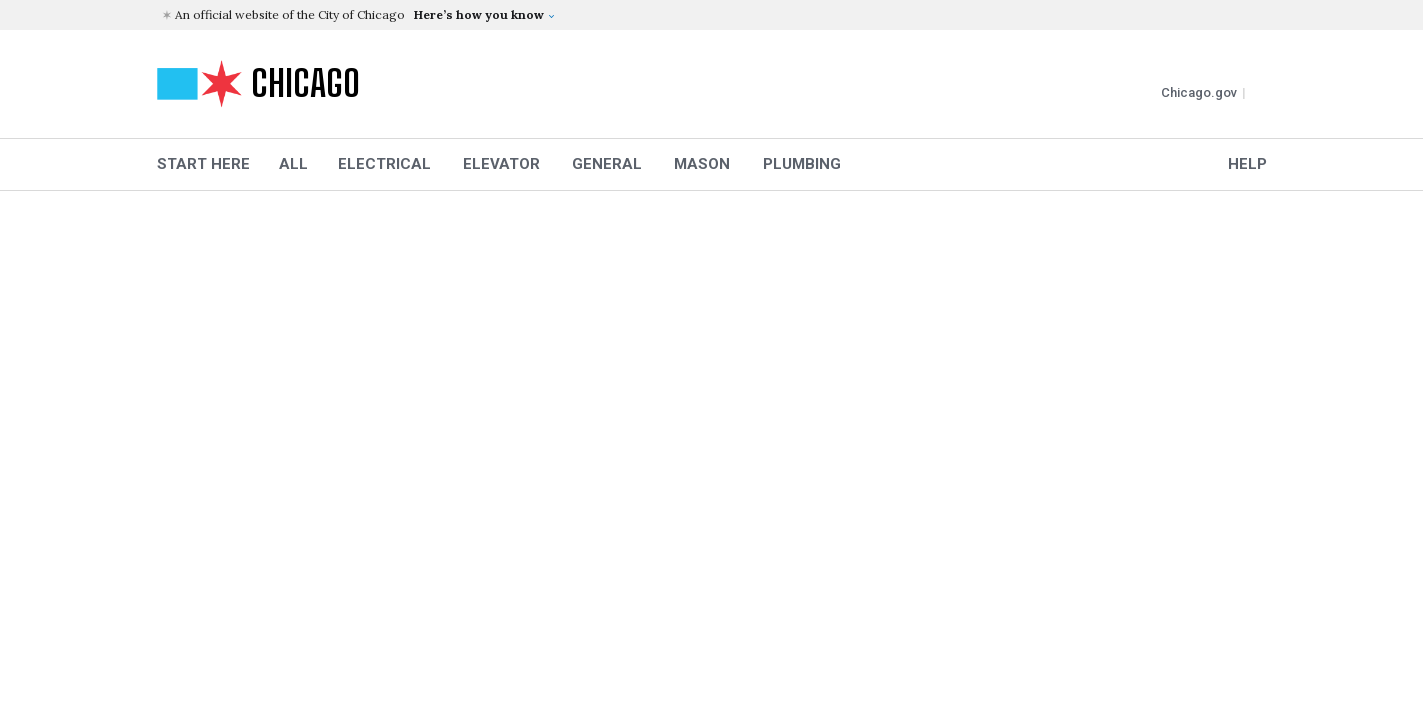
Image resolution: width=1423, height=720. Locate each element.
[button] (714, 15)
